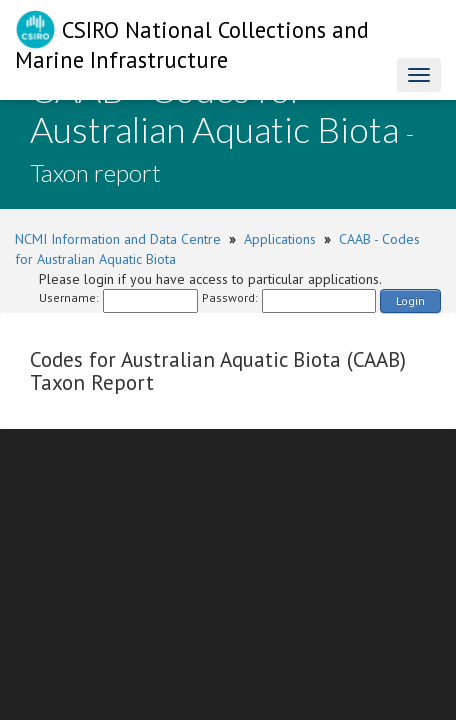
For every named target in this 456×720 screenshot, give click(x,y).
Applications (280, 239)
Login (410, 300)
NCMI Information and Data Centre (118, 239)
